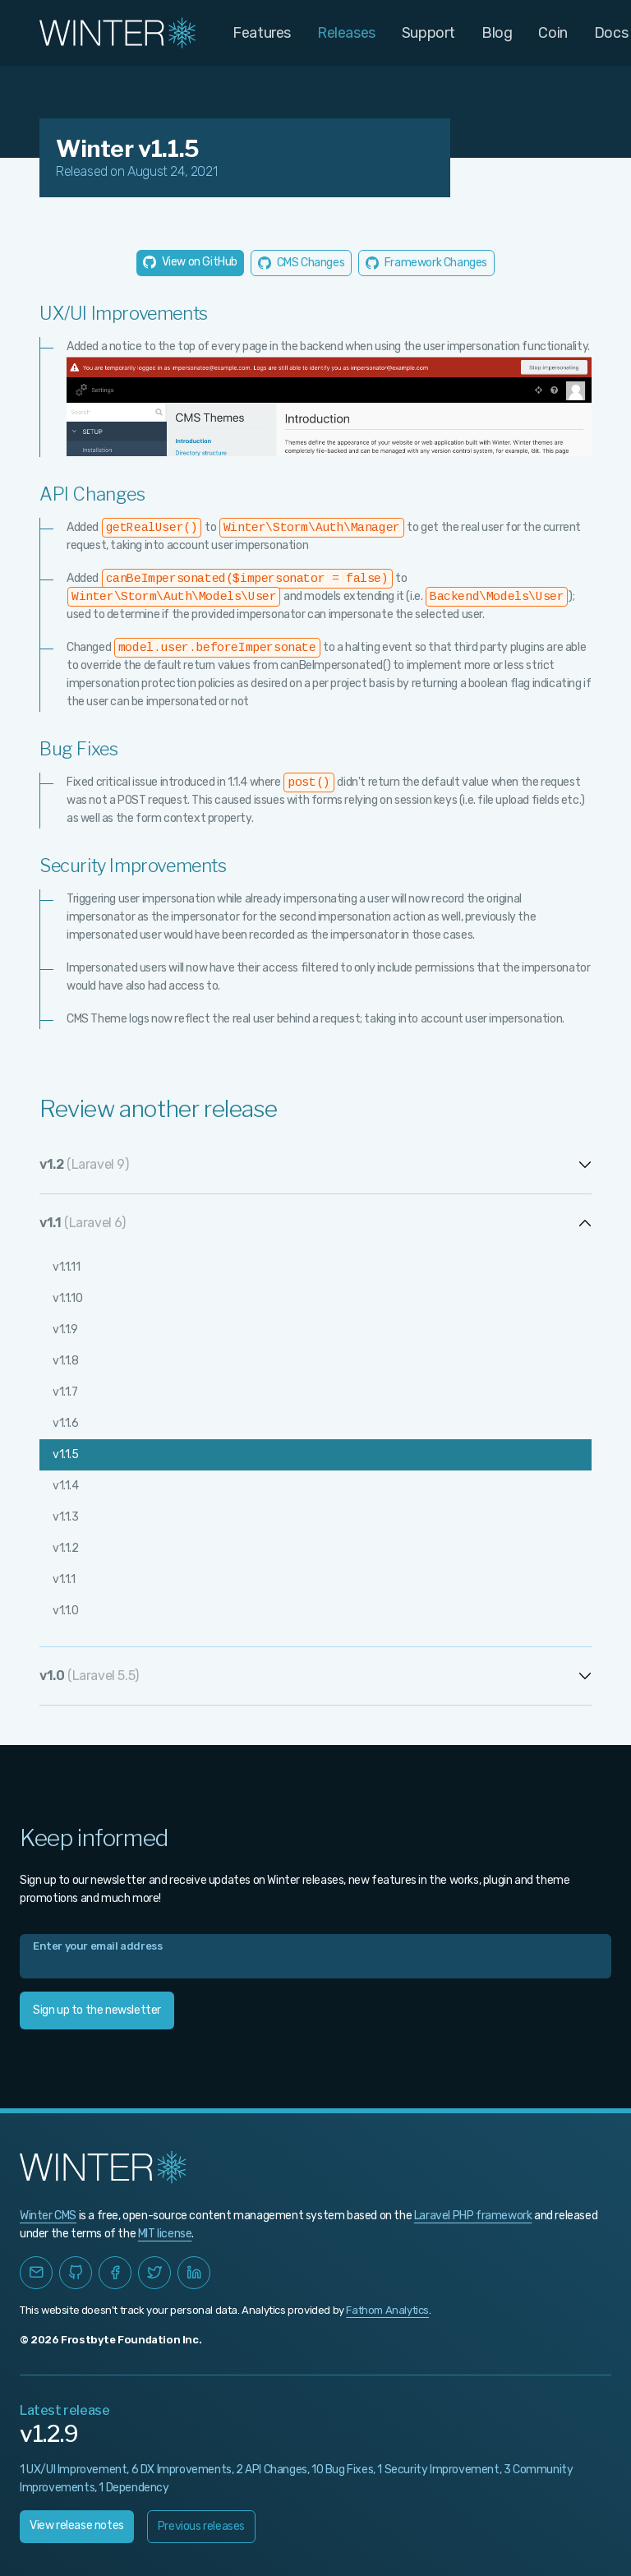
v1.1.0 (66, 1611)
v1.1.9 (65, 1329)
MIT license (165, 2234)
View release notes (77, 2525)
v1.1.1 (64, 1579)
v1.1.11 (66, 1267)
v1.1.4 (66, 1486)
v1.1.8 (66, 1361)
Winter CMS (48, 2216)
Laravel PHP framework (473, 2216)
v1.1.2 (66, 1548)
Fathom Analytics (387, 2310)
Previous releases (201, 2526)
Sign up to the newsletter (97, 2010)
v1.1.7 (65, 1392)
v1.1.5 (66, 1454)
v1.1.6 (66, 1423)
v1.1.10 (67, 1298)
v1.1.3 (66, 1517)
